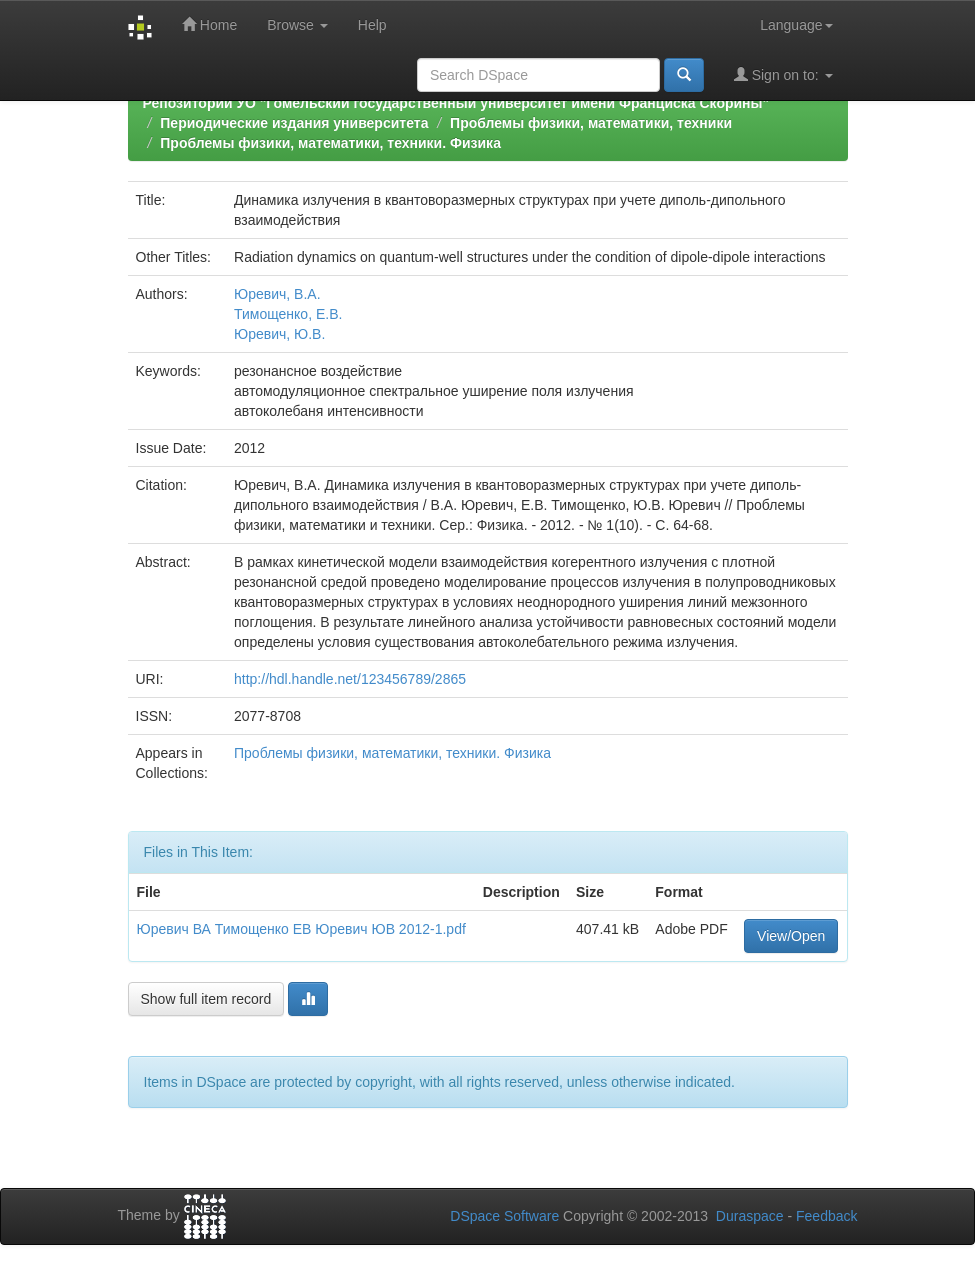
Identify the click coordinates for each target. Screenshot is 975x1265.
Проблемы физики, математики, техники (591, 123)
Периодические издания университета (294, 123)
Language (796, 25)
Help (372, 25)
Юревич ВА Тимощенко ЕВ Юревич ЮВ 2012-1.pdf (301, 929)
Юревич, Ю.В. (279, 334)
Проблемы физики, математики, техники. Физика (330, 143)
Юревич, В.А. (277, 294)
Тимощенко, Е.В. (288, 314)
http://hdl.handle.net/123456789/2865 (350, 679)
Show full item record (206, 999)
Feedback (826, 1216)
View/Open (791, 936)
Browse (297, 25)
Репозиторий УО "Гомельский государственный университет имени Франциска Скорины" (456, 103)
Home (209, 24)
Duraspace (750, 1216)
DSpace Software (504, 1216)
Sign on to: (783, 74)
